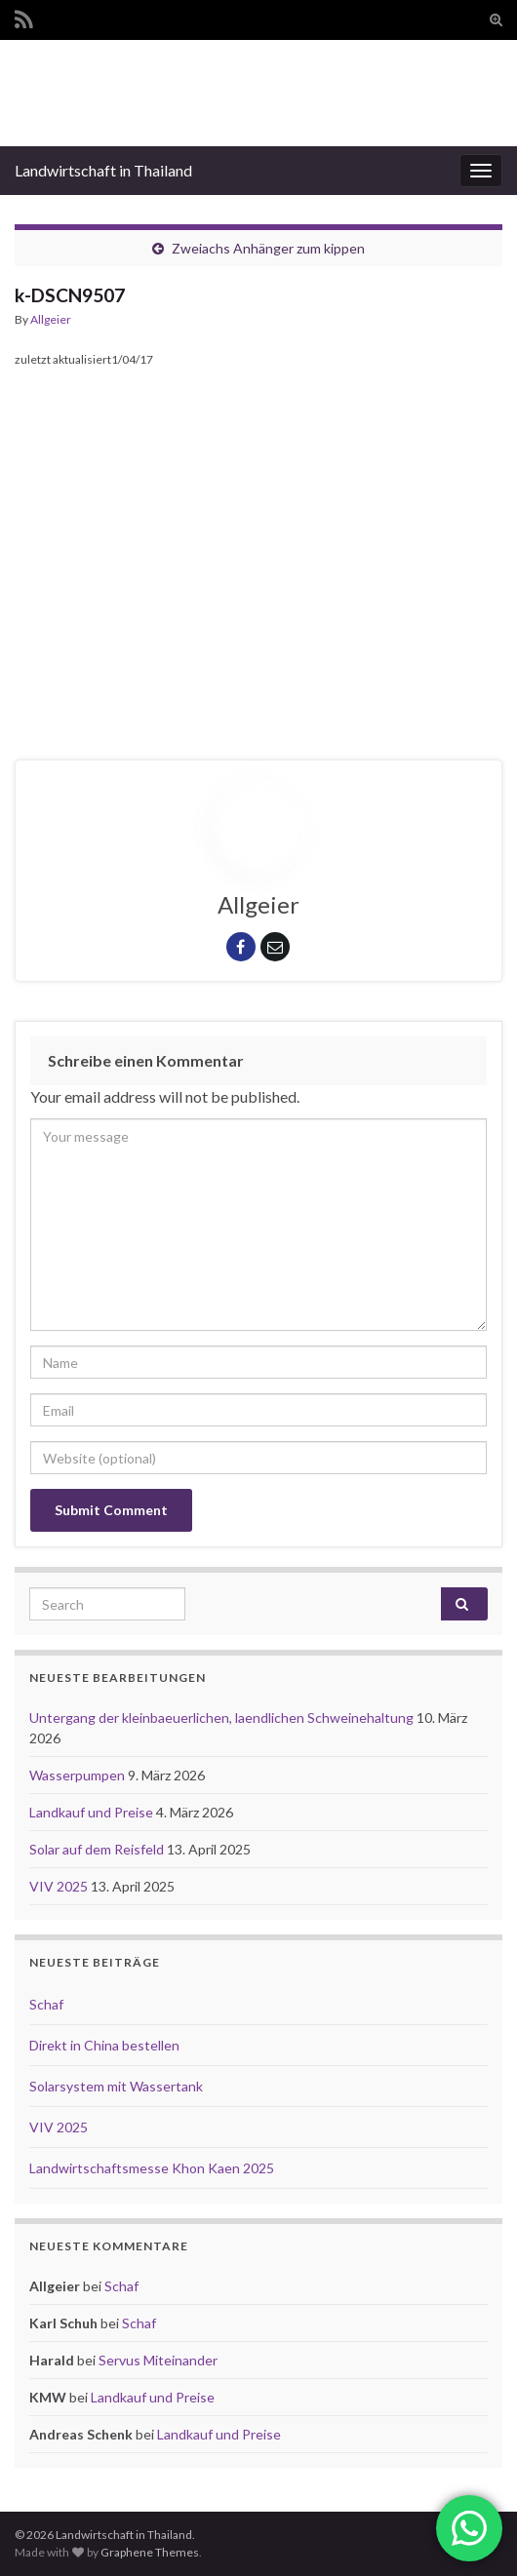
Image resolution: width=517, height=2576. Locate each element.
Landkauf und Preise (92, 1812)
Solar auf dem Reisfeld (98, 1849)
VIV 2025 (60, 1886)
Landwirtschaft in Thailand (103, 170)
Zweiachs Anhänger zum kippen (268, 248)
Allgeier (50, 319)
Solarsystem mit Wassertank (116, 2086)
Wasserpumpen (78, 1775)
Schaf (46, 2004)
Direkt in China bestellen (104, 2045)
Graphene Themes (149, 2552)
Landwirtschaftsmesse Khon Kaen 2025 (151, 2168)
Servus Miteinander (158, 2360)
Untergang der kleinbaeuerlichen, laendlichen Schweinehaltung (223, 1717)
